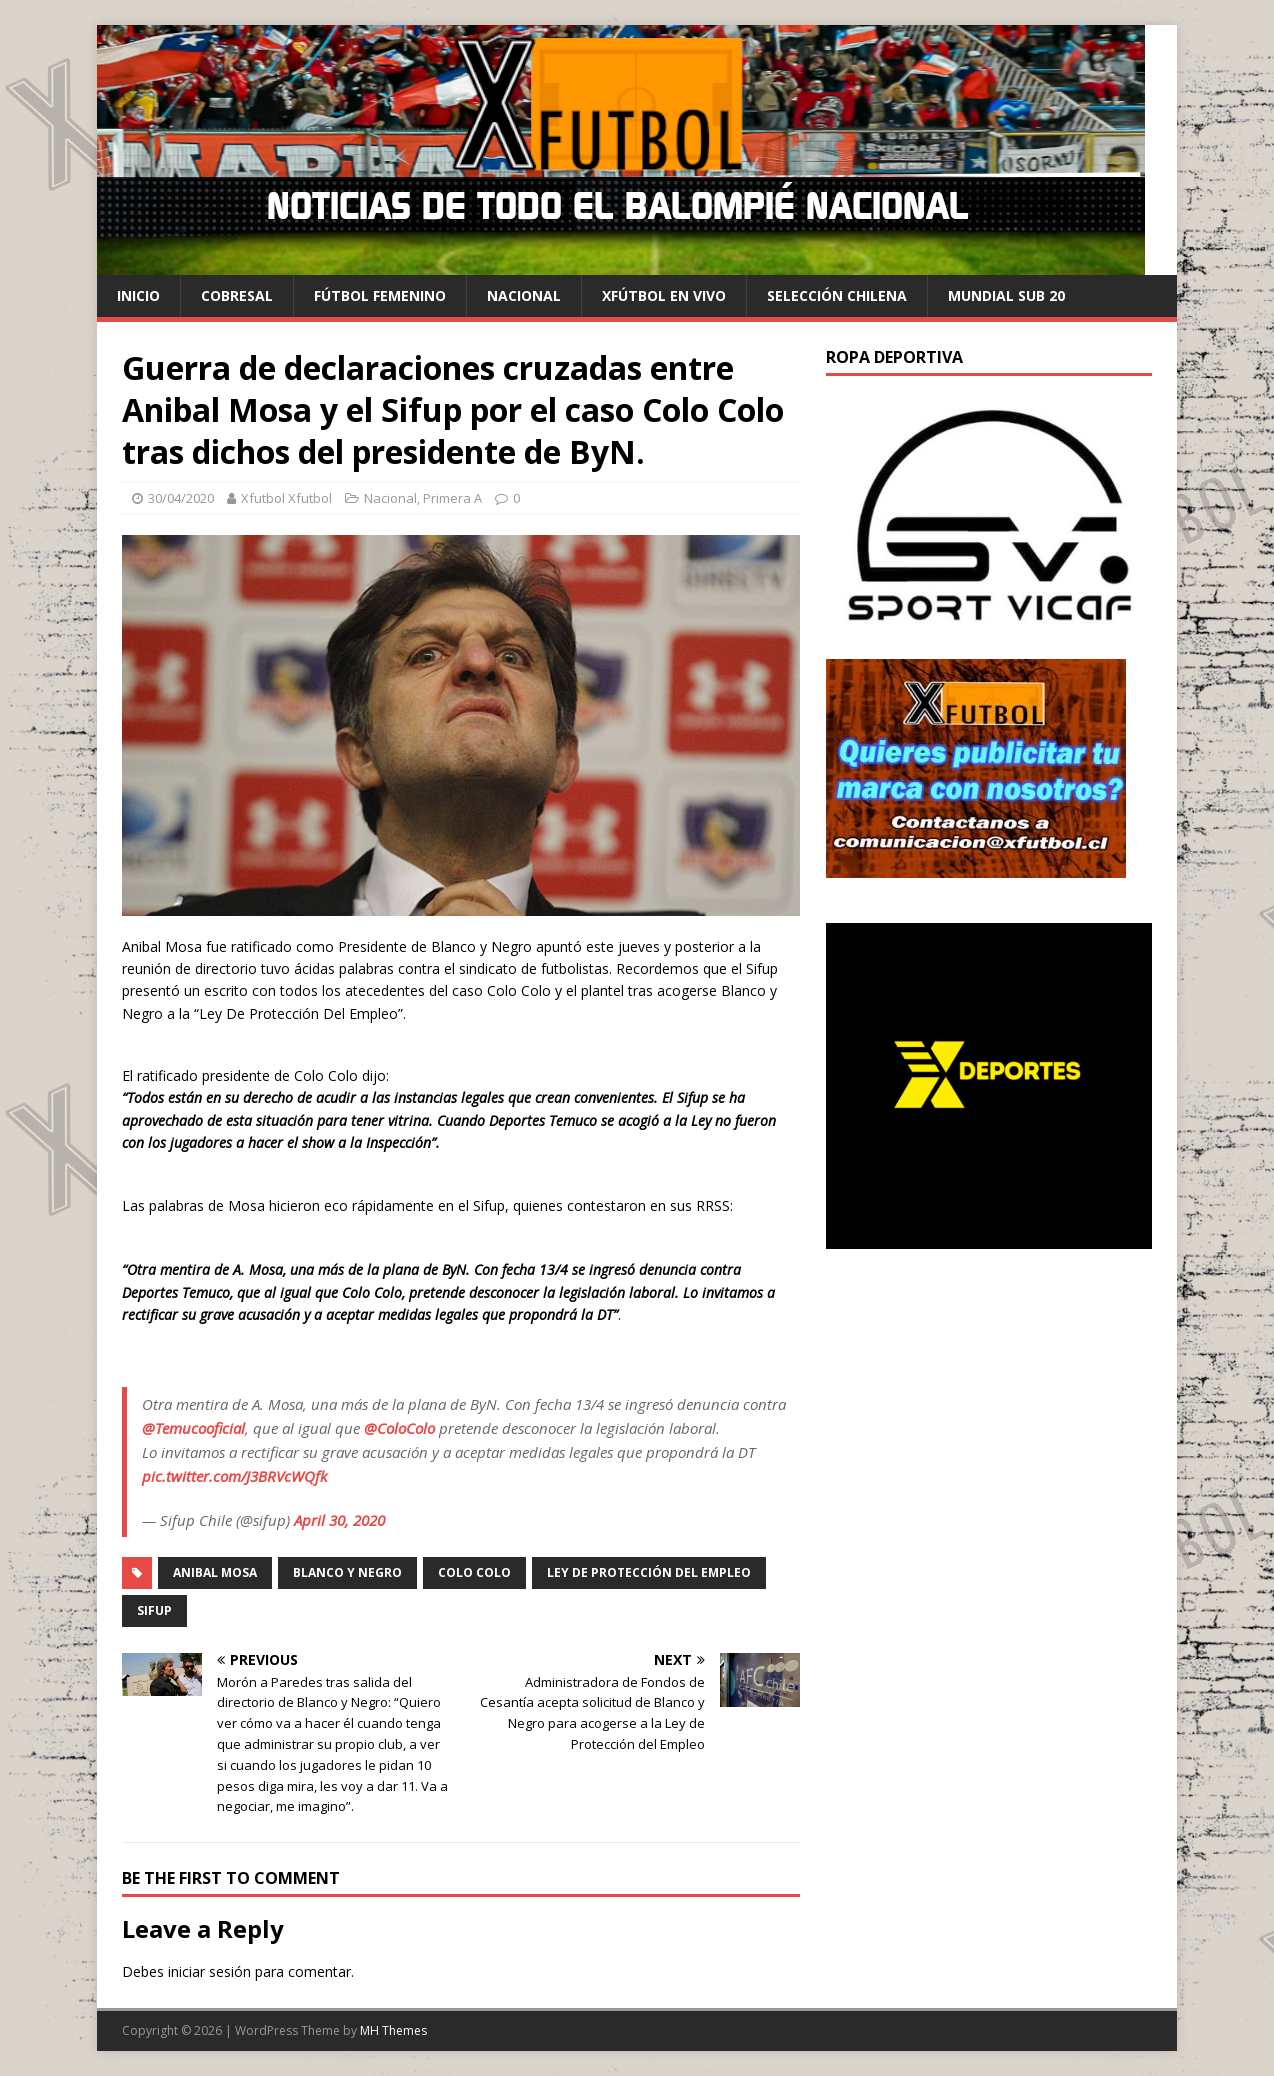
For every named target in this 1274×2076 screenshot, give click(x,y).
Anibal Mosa (215, 1572)
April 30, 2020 (339, 1520)
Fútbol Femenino (380, 295)
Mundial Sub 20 (1006, 295)
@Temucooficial (193, 1428)
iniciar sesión (209, 1971)
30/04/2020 (181, 498)
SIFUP (154, 1610)
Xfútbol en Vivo (664, 295)
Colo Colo (474, 1572)
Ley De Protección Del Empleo (649, 1572)
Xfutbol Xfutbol (286, 498)
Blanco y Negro (347, 1572)
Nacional (524, 295)
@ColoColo (399, 1428)
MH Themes (393, 2030)
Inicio (138, 295)
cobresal (237, 295)
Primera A (452, 498)
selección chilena (837, 295)
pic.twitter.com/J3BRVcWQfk (234, 1476)
